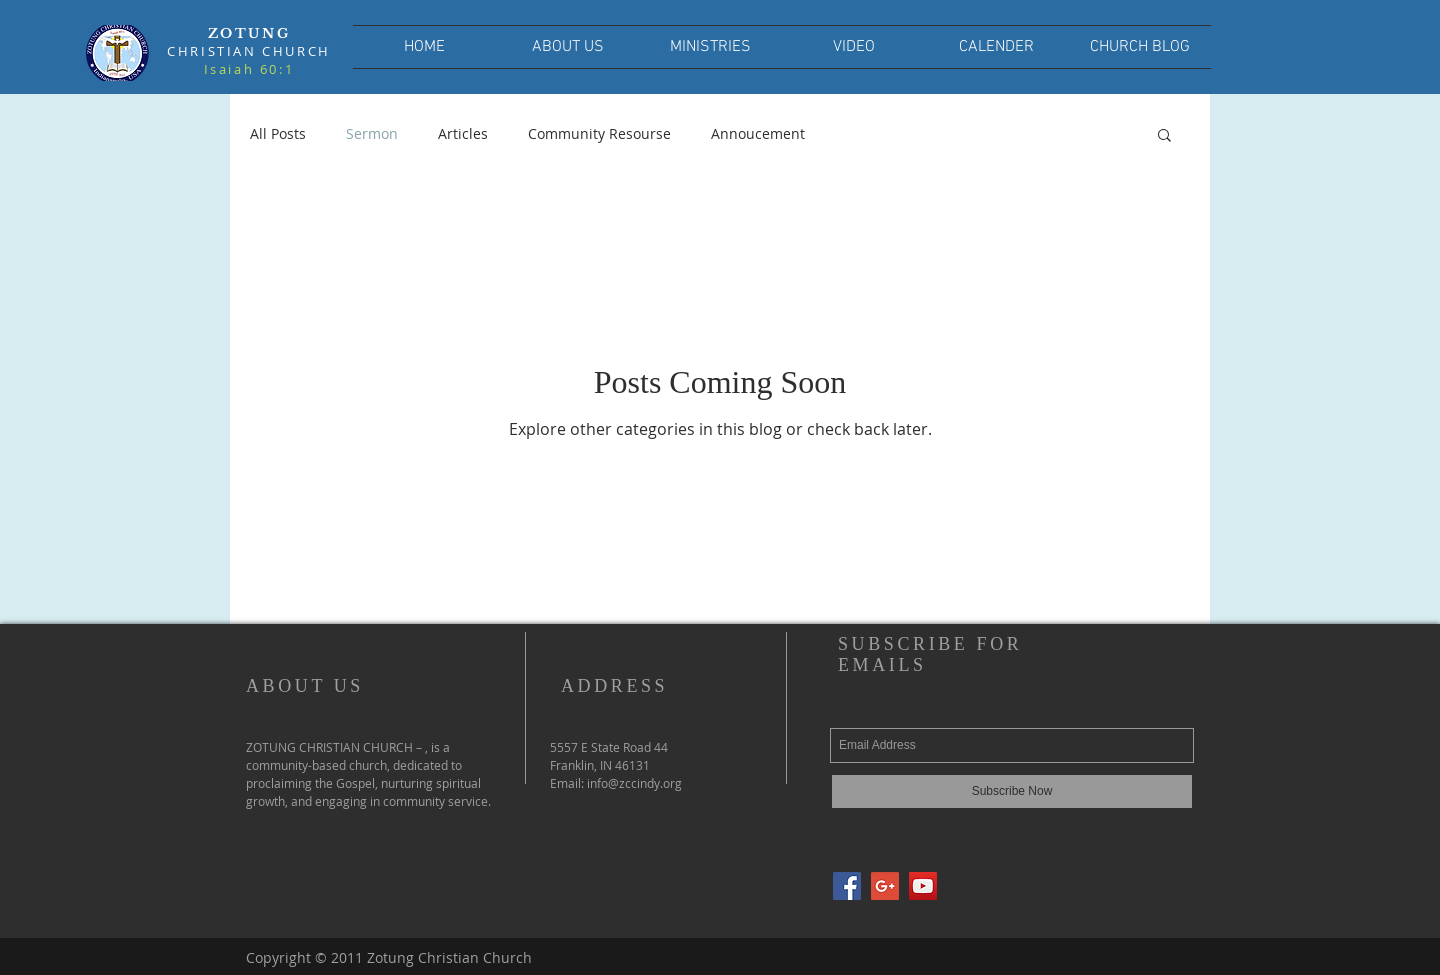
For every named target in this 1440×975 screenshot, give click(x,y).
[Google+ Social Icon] (885, 886)
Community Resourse (599, 133)
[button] (1164, 136)
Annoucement (758, 133)
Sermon (372, 133)
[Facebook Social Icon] (847, 886)
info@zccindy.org (634, 783)
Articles (463, 133)
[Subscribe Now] (1012, 791)
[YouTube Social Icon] (923, 886)
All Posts (278, 133)
